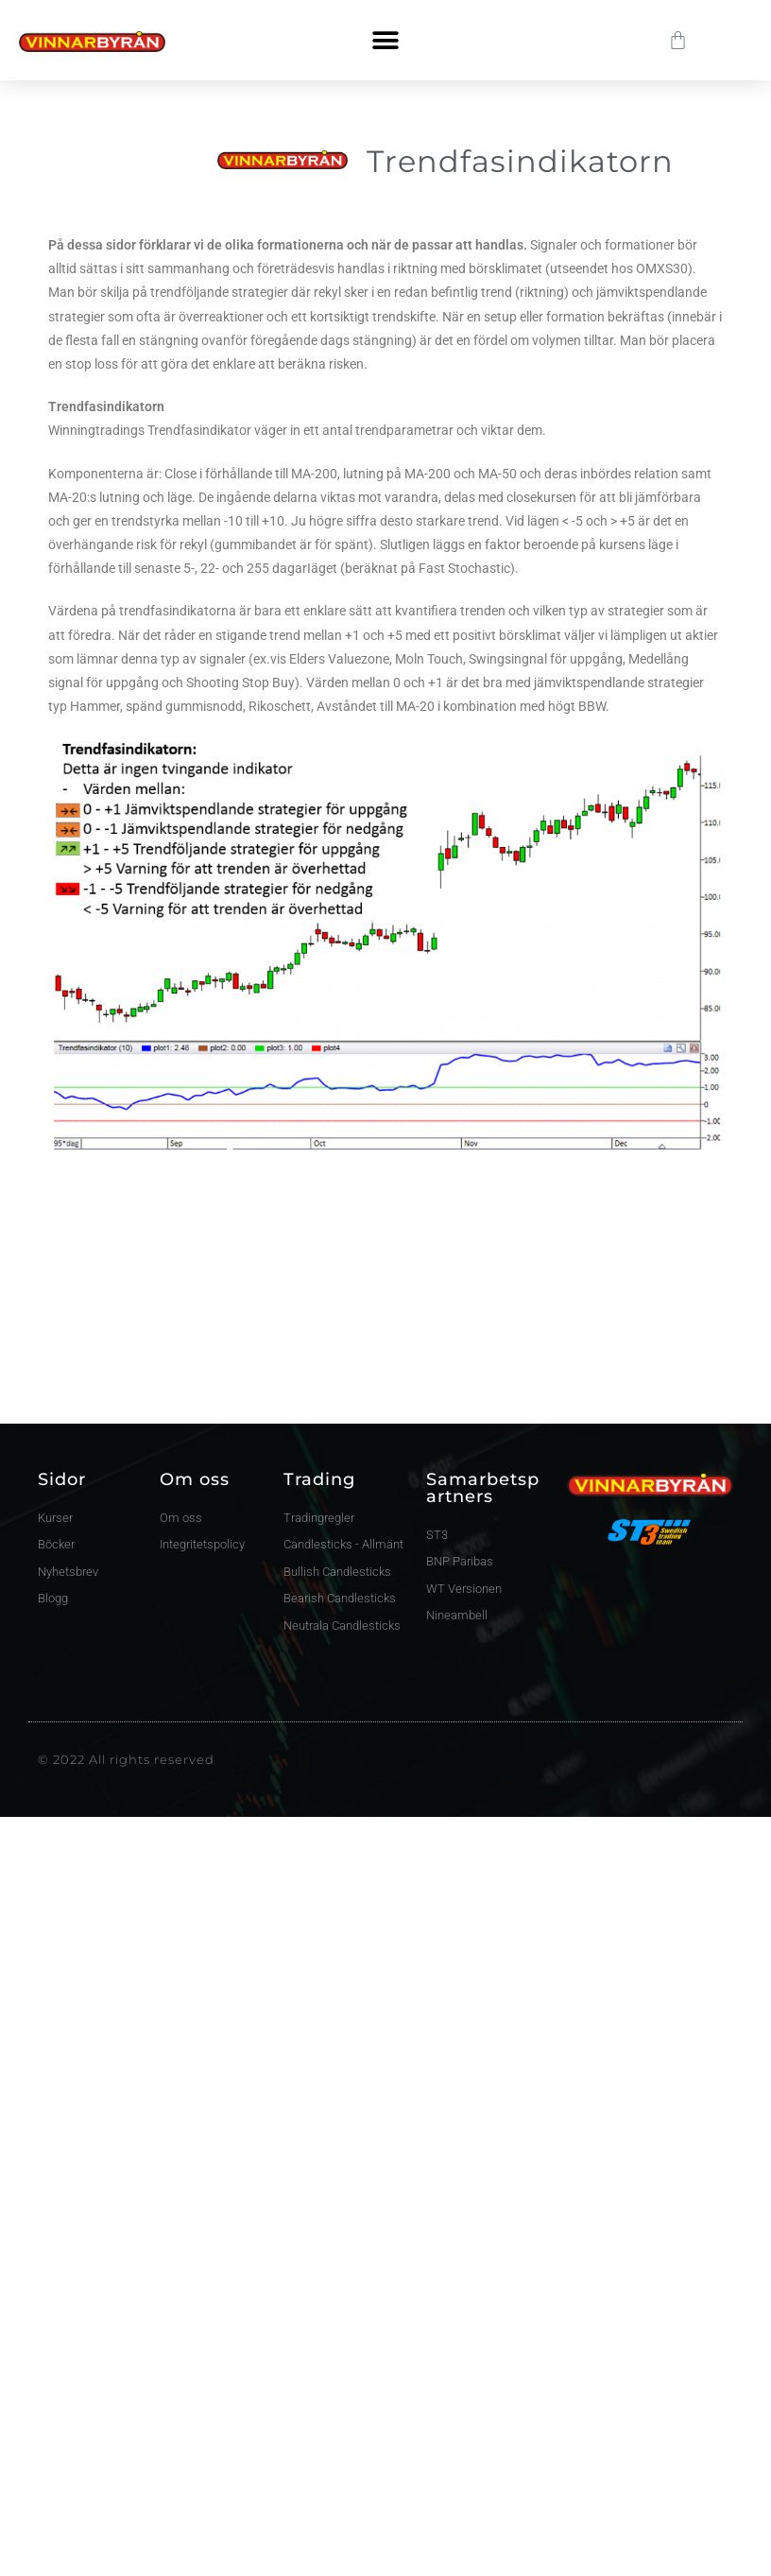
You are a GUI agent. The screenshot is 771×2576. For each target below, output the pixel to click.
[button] (385, 40)
